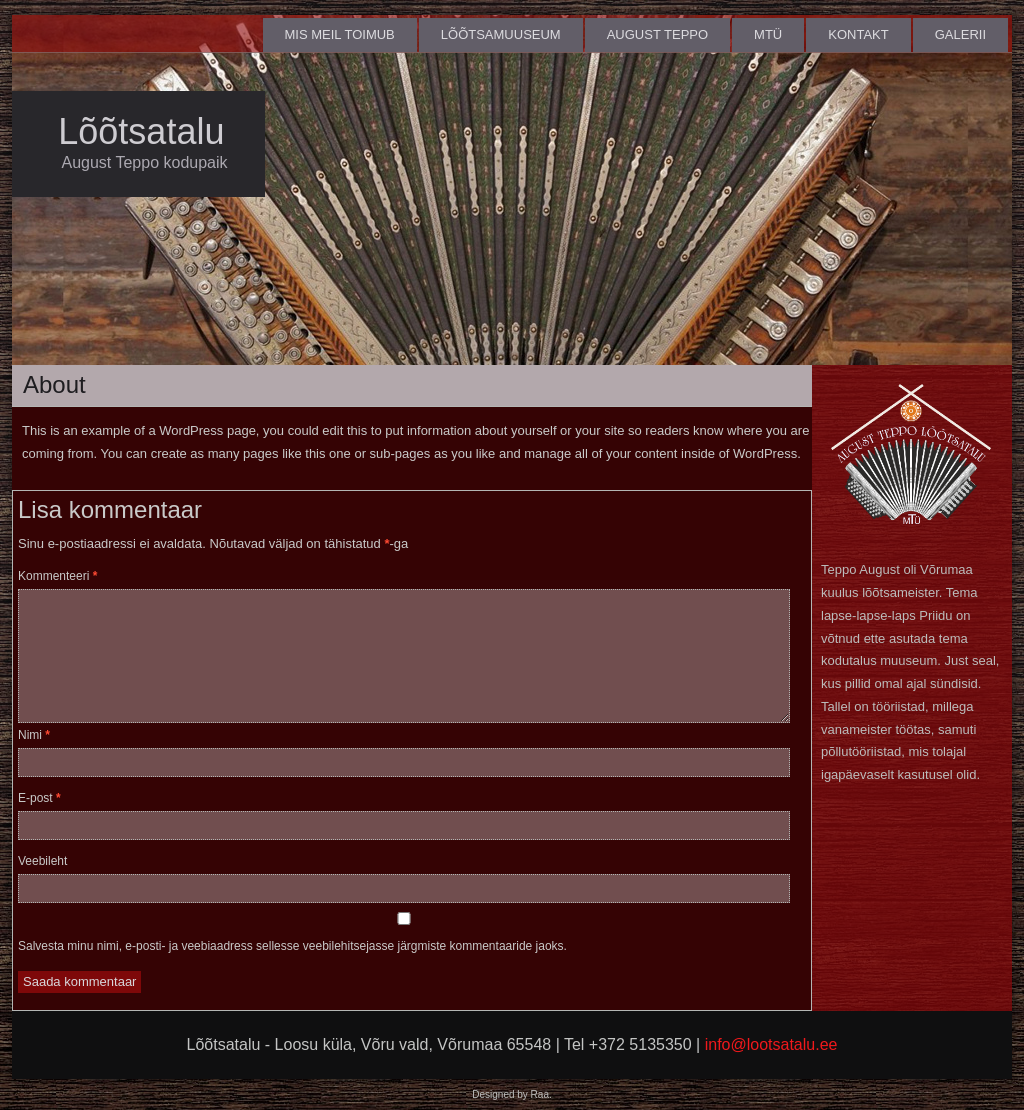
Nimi (34, 735)
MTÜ (768, 34)
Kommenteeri (57, 576)
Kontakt (858, 34)
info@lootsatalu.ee (771, 1044)
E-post (39, 798)
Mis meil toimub (340, 34)
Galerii (960, 34)
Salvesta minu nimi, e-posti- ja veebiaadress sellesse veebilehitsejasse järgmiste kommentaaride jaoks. (292, 946)
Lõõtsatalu (141, 131)
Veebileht (42, 861)
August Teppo (657, 34)
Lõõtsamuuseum (501, 34)
